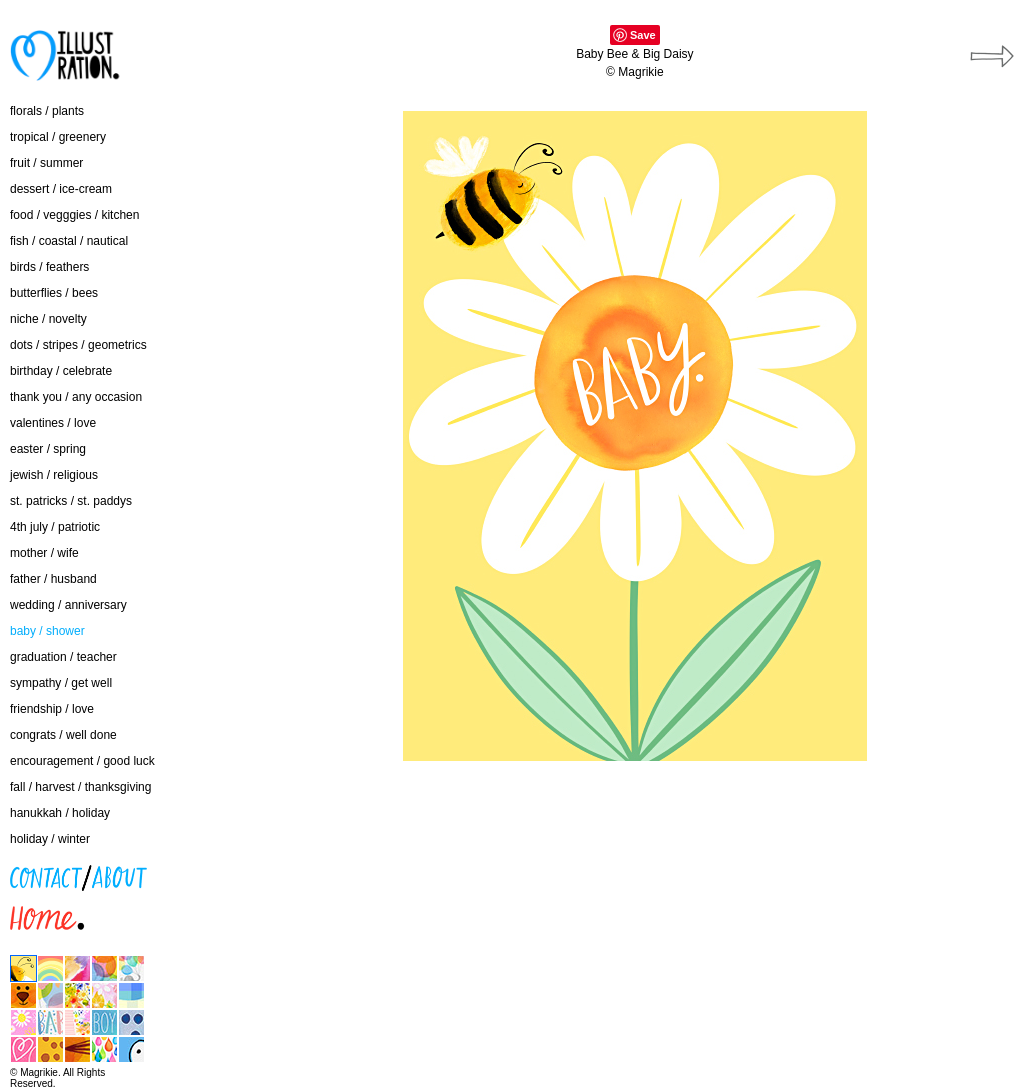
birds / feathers (49, 267)
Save (643, 35)
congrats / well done (63, 735)
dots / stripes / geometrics (78, 345)
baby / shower (47, 631)
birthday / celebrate (61, 371)
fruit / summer (46, 163)
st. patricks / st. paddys (71, 501)
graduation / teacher (63, 657)
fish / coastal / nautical (69, 241)
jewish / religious (54, 475)
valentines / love (53, 423)
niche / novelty (48, 319)
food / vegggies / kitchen (74, 215)
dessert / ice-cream (61, 189)
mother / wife (44, 553)
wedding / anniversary (68, 605)
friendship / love (52, 709)
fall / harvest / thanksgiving (80, 787)
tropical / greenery (58, 137)
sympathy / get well (61, 683)
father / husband (53, 579)
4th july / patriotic (55, 527)
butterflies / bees (54, 293)
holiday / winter (50, 839)
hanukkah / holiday (60, 813)
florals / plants (47, 111)
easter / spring (48, 449)
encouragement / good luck (82, 761)
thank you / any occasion (76, 397)
